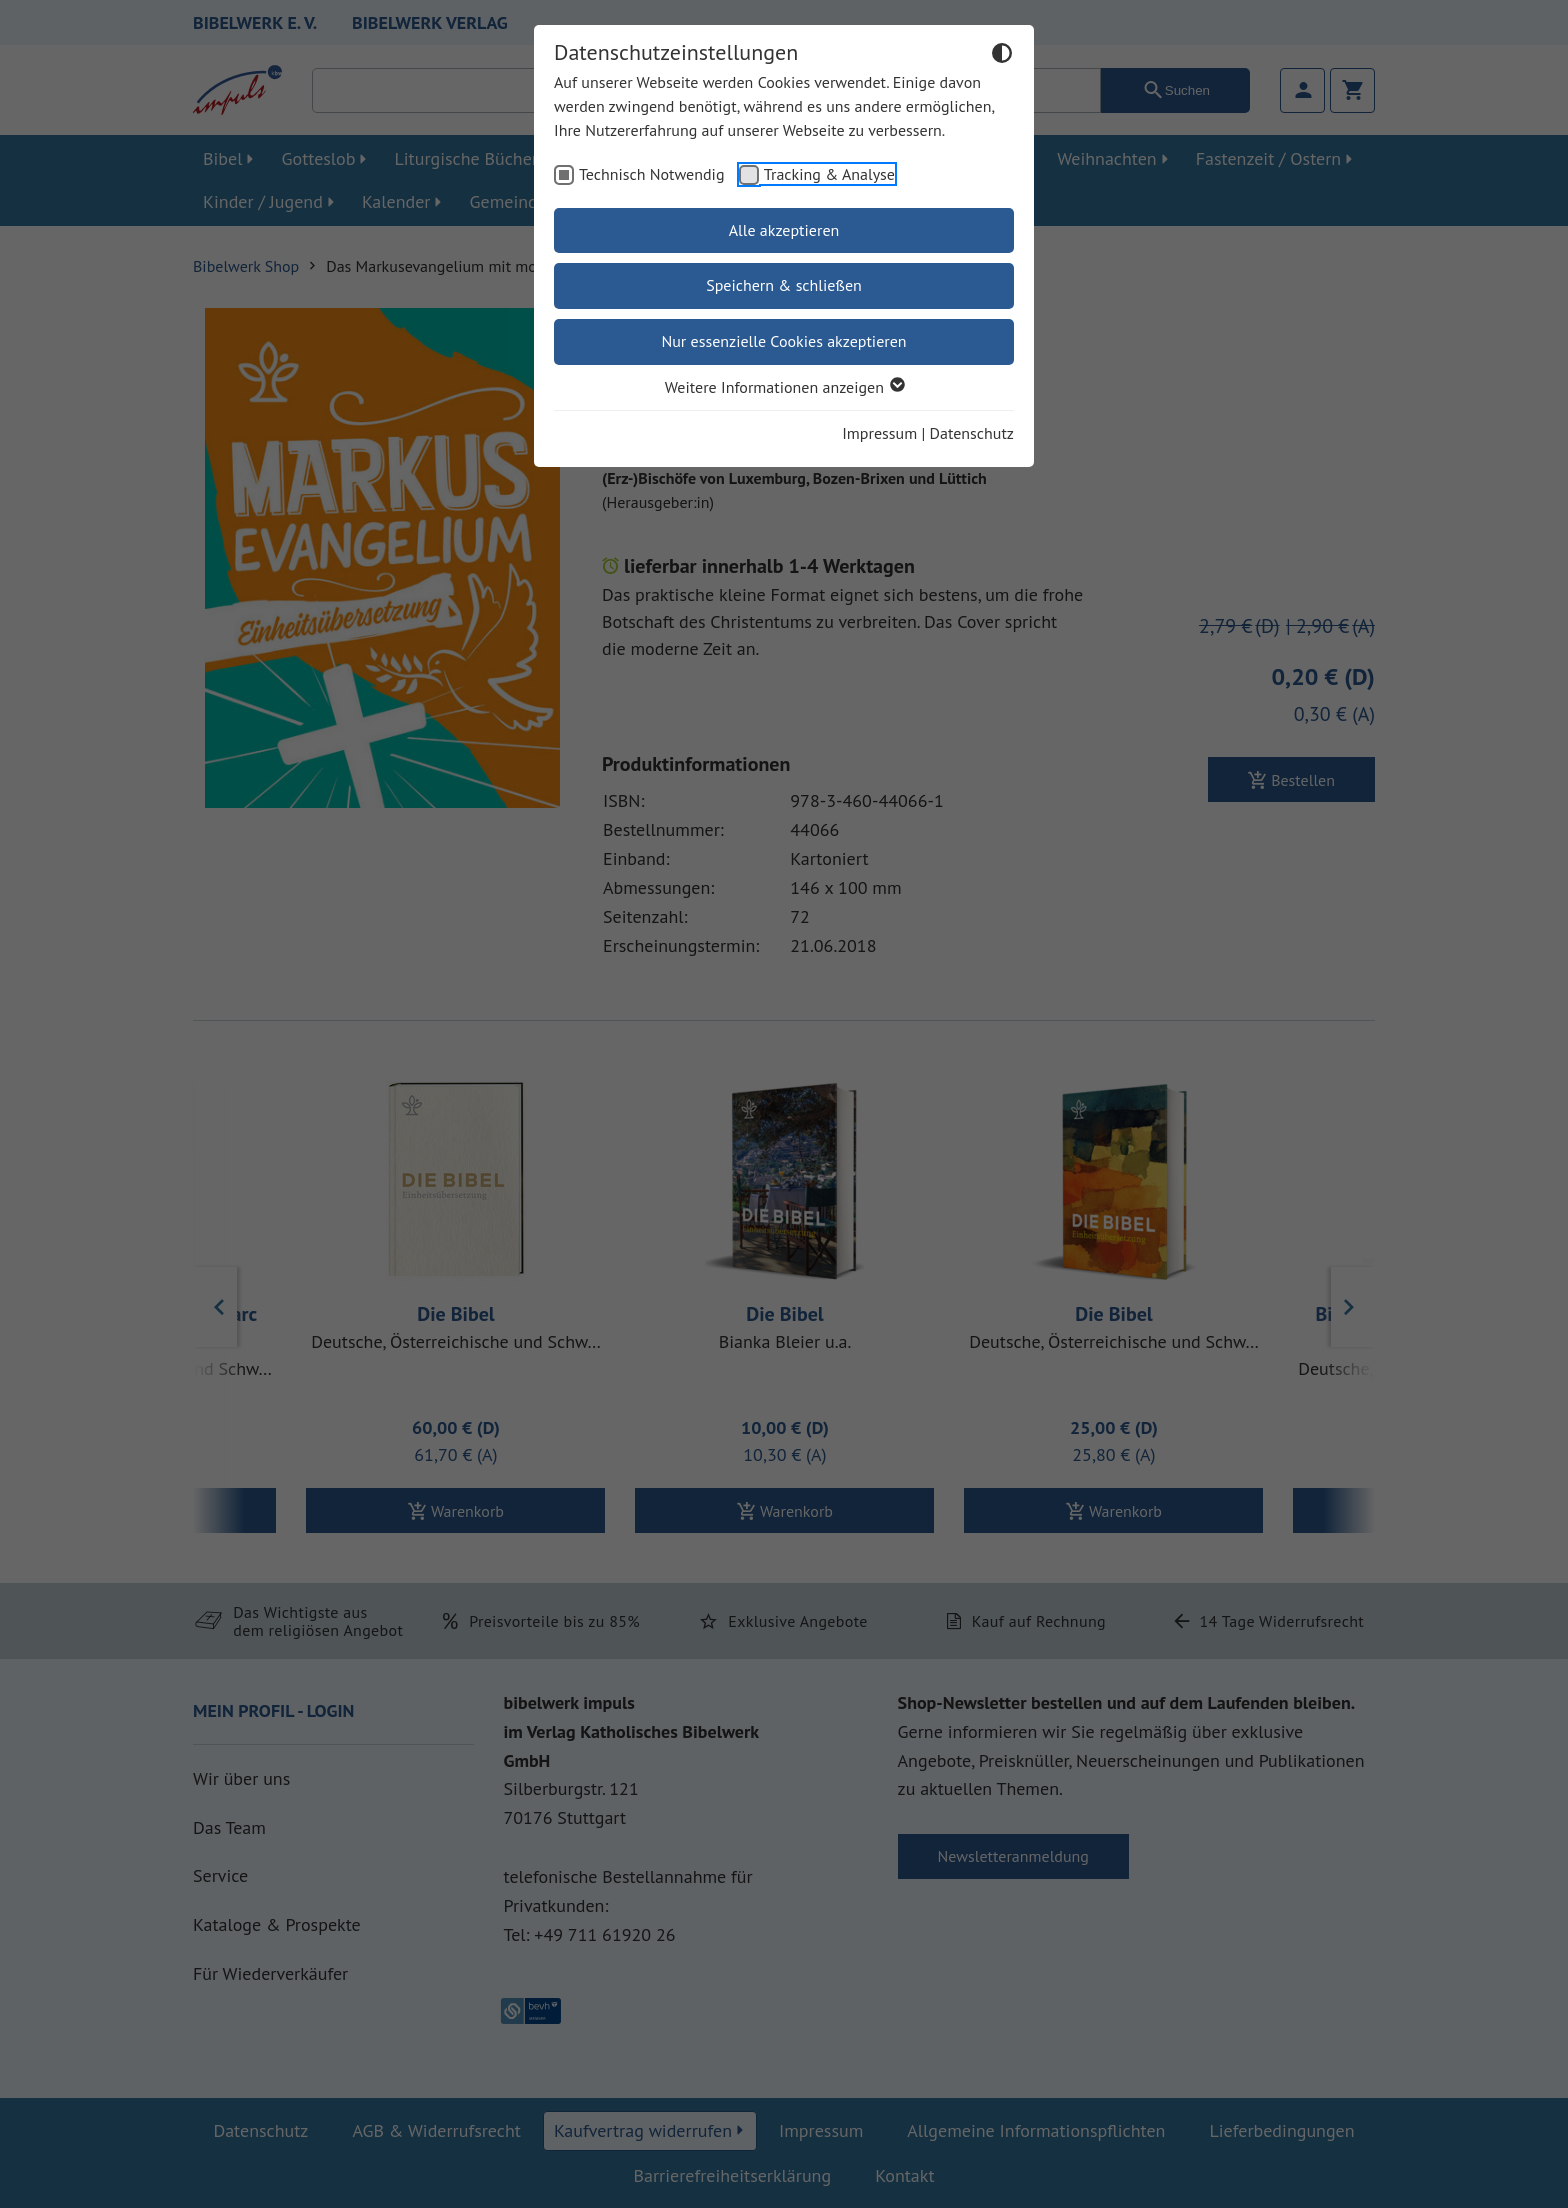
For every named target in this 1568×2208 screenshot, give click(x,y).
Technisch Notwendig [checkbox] (652, 174)
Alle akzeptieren (784, 230)
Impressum (879, 433)
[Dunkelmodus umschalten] (1002, 56)
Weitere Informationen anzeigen (784, 387)
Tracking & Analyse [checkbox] (829, 174)
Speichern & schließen (784, 285)
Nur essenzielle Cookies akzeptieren (783, 341)
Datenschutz (972, 433)
